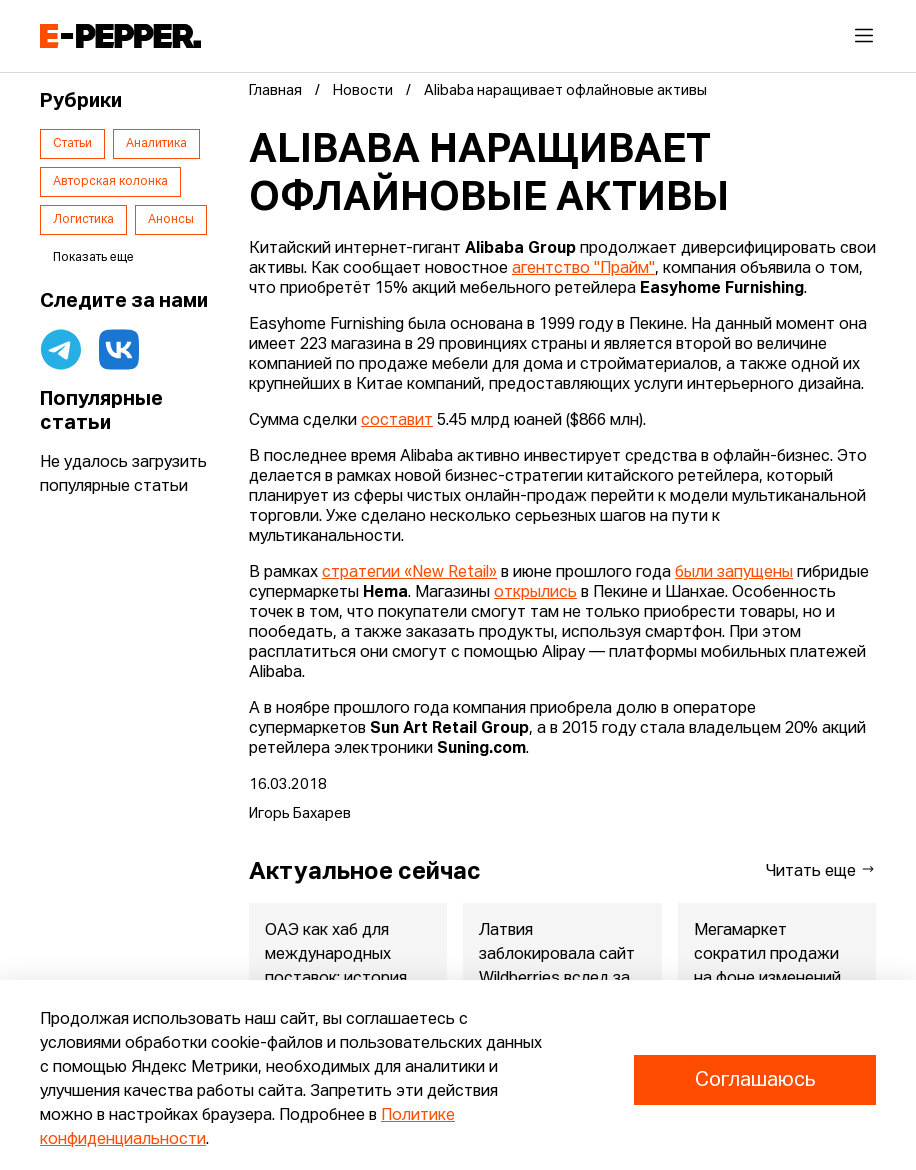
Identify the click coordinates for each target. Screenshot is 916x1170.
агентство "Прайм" (583, 269)
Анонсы (171, 220)
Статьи (72, 144)
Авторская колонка (110, 182)
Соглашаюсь (755, 1080)
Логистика (83, 220)
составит (397, 421)
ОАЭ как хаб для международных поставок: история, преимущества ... (338, 967)
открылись (535, 593)
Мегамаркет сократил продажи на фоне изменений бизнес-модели (767, 967)
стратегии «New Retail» (409, 573)
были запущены (734, 573)
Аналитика (156, 144)
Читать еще (821, 870)
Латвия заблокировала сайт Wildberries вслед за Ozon (557, 967)
